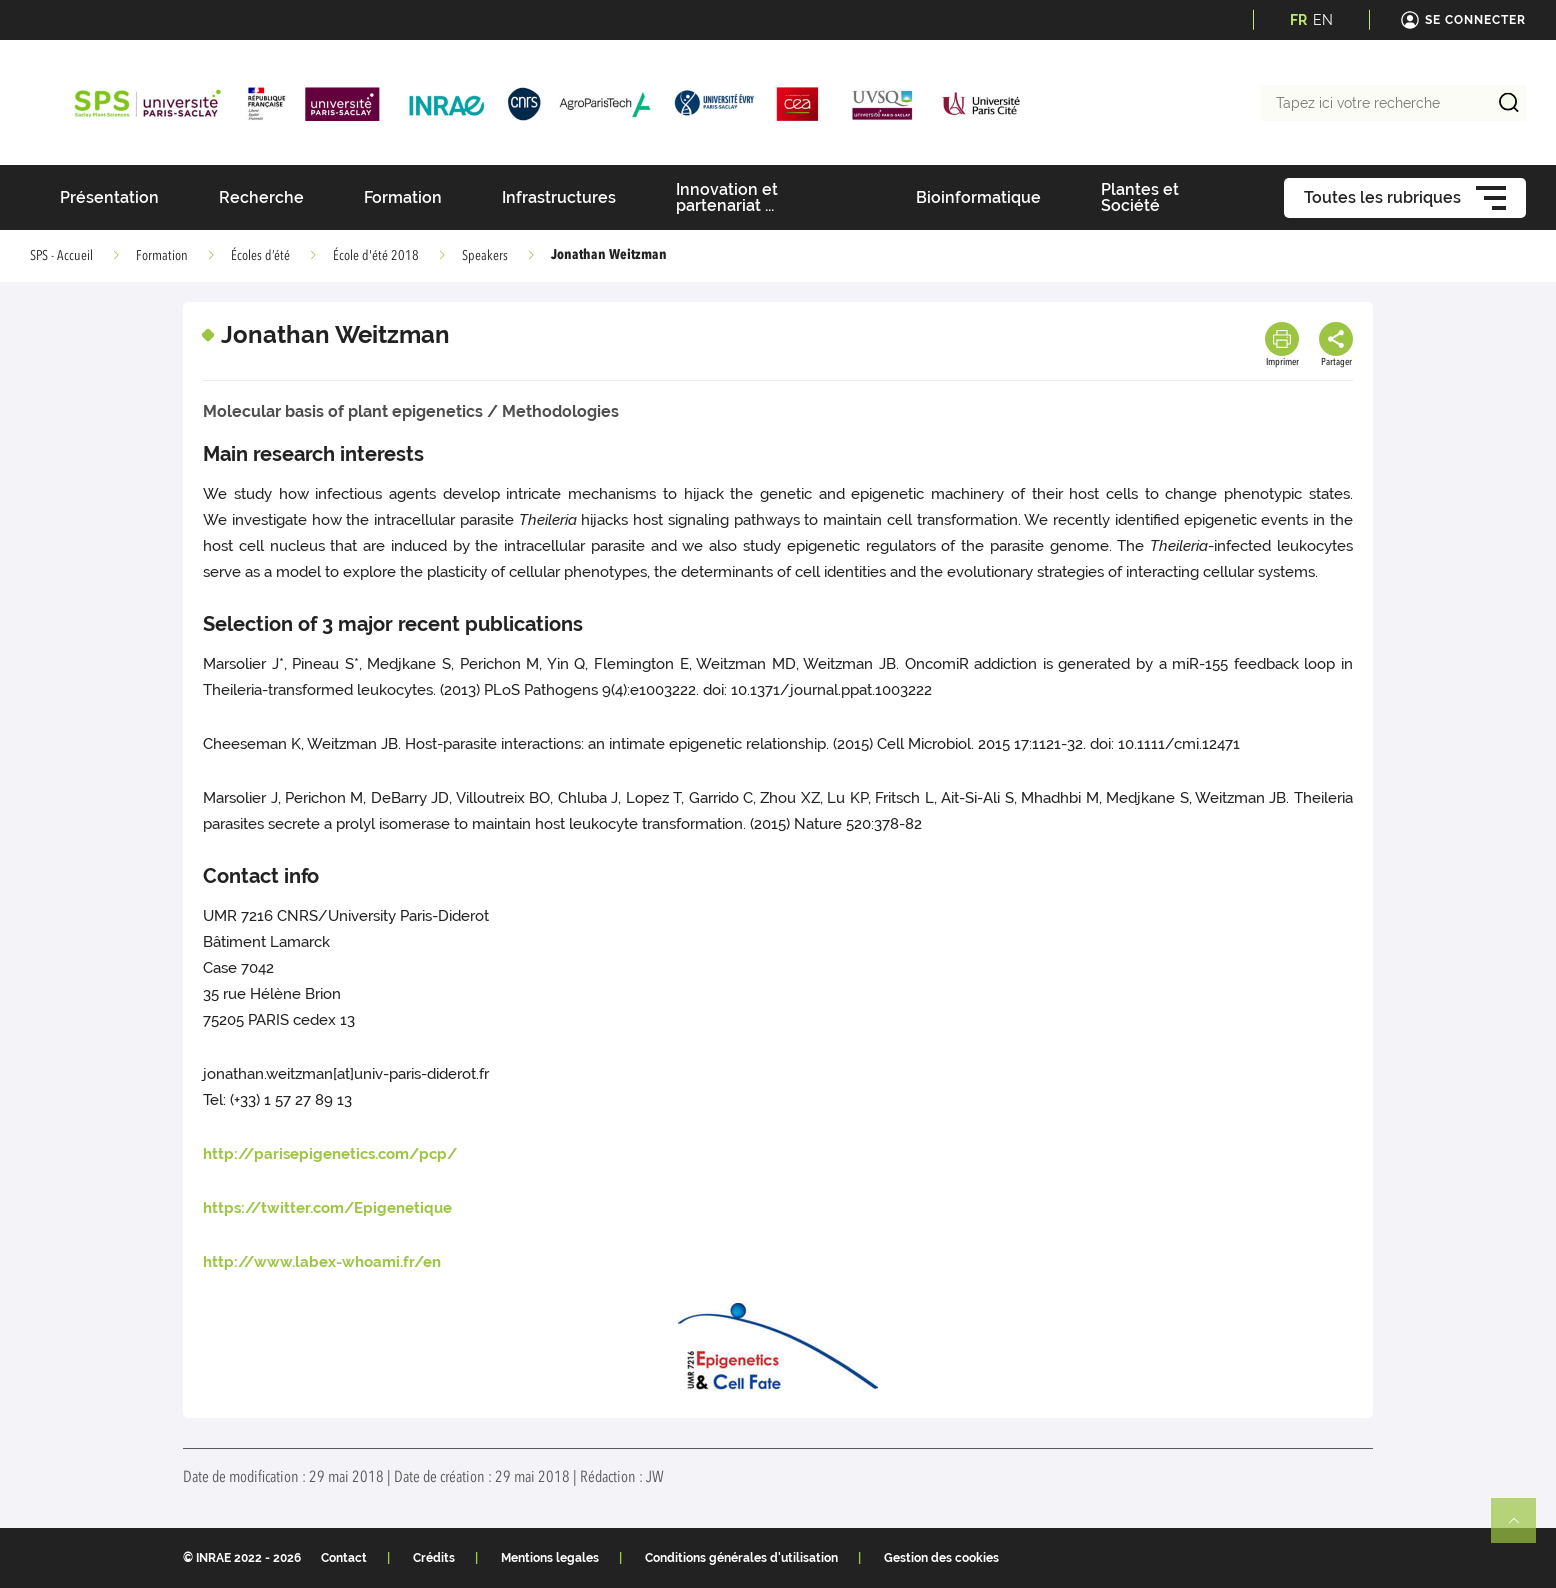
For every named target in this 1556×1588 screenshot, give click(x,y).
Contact (344, 1558)
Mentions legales (550, 1558)
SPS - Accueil (61, 256)
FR (1298, 20)
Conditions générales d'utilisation (741, 1558)
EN (1323, 20)
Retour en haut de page (1522, 1529)
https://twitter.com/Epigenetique (327, 1208)
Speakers (485, 256)
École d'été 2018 (376, 256)
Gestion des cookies (941, 1558)
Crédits (434, 1558)
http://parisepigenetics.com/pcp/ (330, 1154)
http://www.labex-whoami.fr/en (322, 1262)
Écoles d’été (260, 256)
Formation (162, 256)
